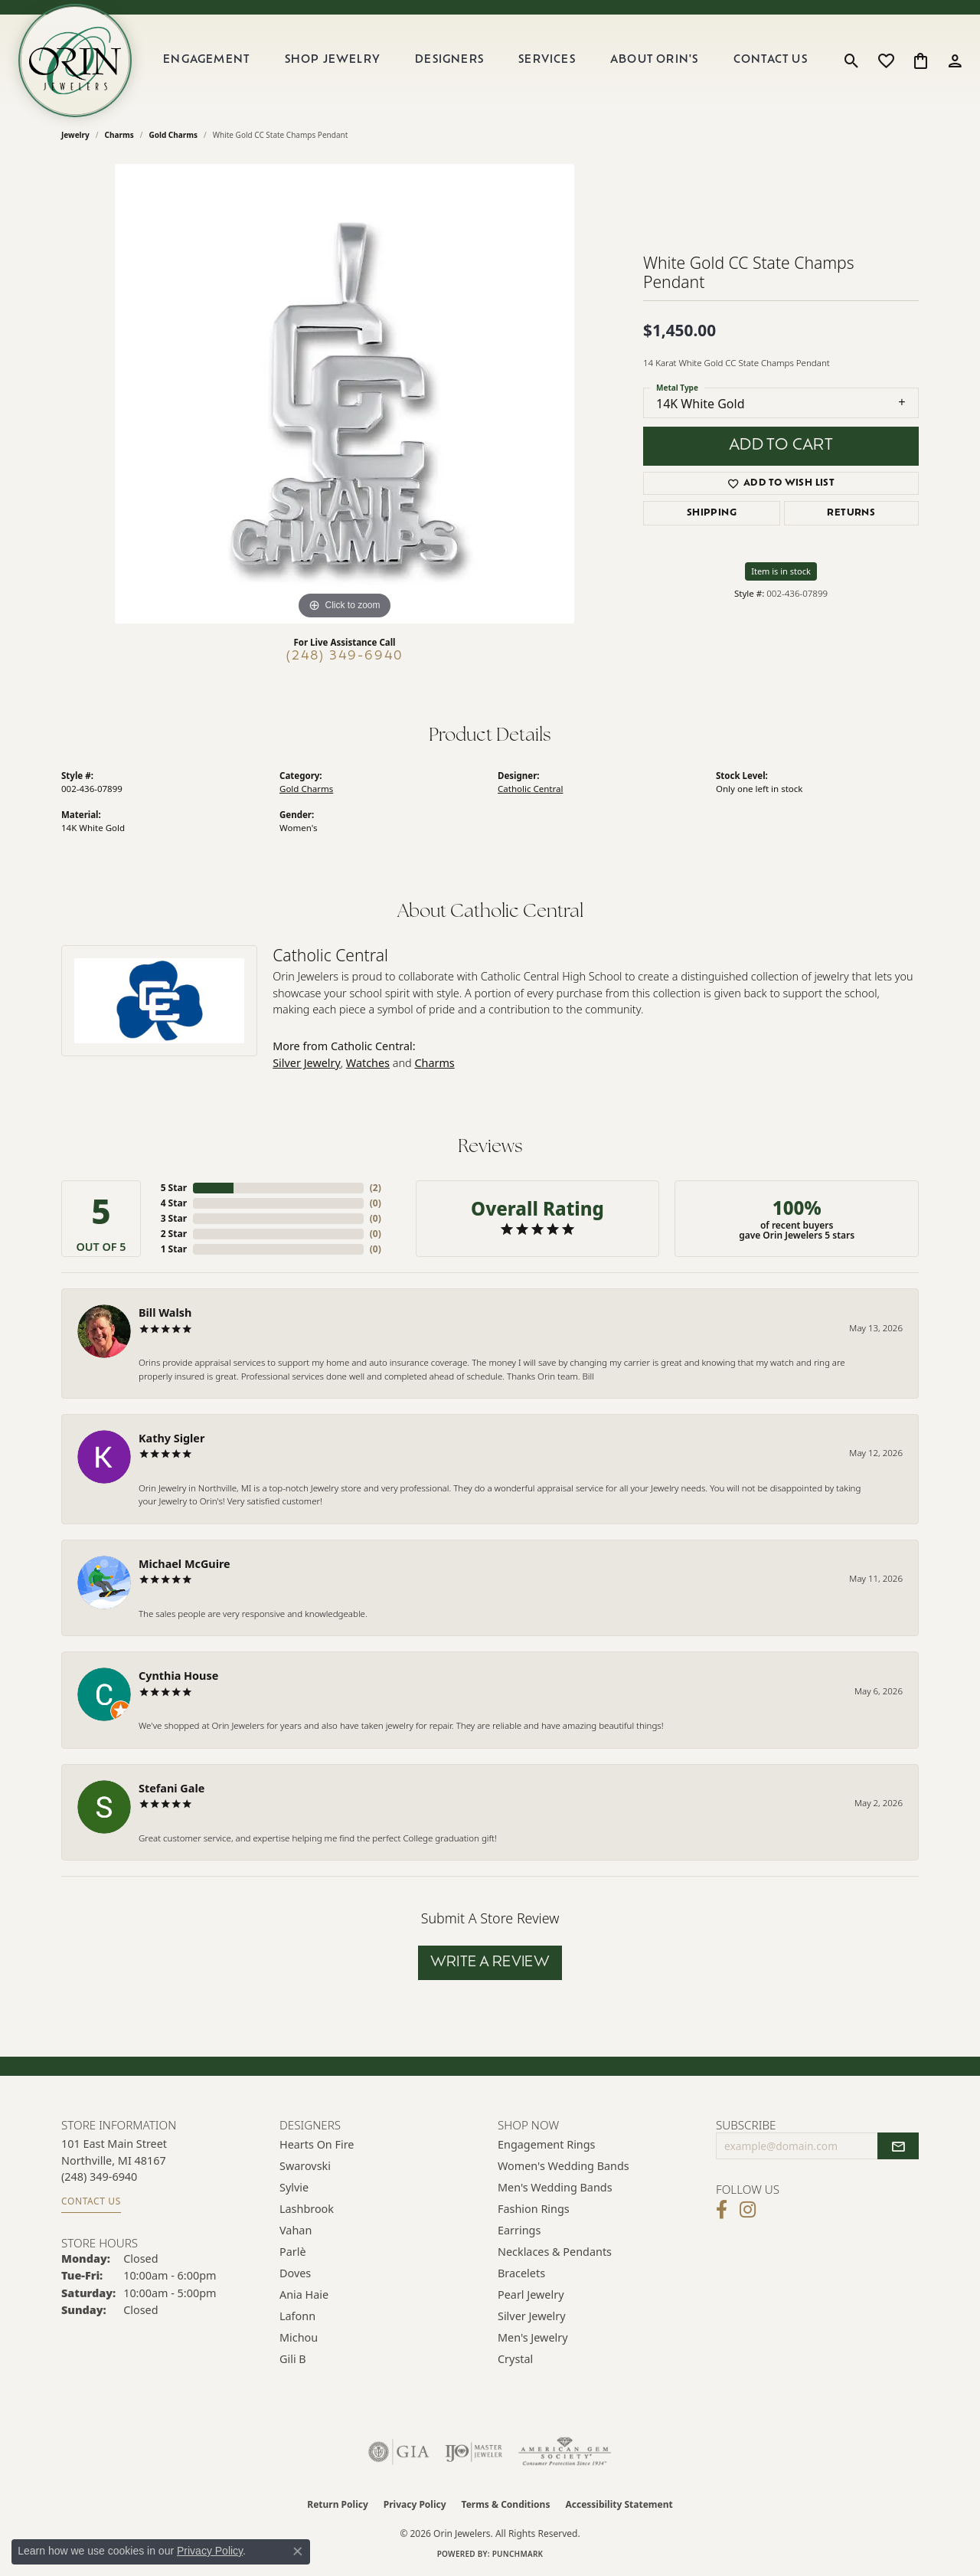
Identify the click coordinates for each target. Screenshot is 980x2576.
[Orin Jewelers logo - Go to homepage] (75, 60)
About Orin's (654, 60)
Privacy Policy (415, 2504)
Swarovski (305, 2166)
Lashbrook (306, 2208)
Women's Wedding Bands (563, 2166)
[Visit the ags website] (565, 2452)
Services (547, 60)
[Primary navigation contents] (485, 60)
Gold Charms (173, 134)
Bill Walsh (165, 1312)
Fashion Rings (534, 2208)
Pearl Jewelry (531, 2294)
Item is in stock (781, 571)
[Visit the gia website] (399, 2452)
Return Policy (337, 2504)
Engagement (206, 60)
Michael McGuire (184, 1563)
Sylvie (294, 2187)
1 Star (174, 1248)
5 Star (174, 1187)
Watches (368, 1063)
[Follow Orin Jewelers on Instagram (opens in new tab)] (748, 2210)
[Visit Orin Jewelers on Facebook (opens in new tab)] (721, 2210)
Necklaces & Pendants (555, 2251)
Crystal (515, 2359)
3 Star (174, 1218)
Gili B (292, 2359)
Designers (449, 60)
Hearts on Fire (316, 2144)
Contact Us (770, 60)
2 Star (174, 1233)
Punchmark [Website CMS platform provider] (518, 2553)
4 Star (174, 1202)
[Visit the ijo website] (473, 2452)
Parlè (292, 2251)
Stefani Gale (171, 1788)
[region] (344, 394)
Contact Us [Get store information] (91, 2201)
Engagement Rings (547, 2144)
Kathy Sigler (171, 1438)
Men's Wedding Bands (555, 2187)
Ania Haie (303, 2294)
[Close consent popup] (297, 2551)
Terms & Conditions (506, 2504)
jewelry (75, 134)
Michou (298, 2337)
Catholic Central (530, 788)
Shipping (712, 513)
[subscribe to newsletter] (898, 2146)
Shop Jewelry (333, 60)
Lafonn (297, 2316)
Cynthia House (178, 1675)
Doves (295, 2273)
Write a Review (490, 1963)
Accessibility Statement (618, 2504)
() (375, 1187)
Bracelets (521, 2273)
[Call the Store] (99, 2176)
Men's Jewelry (533, 2337)
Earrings (519, 2230)
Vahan (295, 2230)
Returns (851, 513)
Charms (119, 134)
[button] (851, 60)
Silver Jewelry (307, 1063)
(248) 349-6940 (344, 656)
